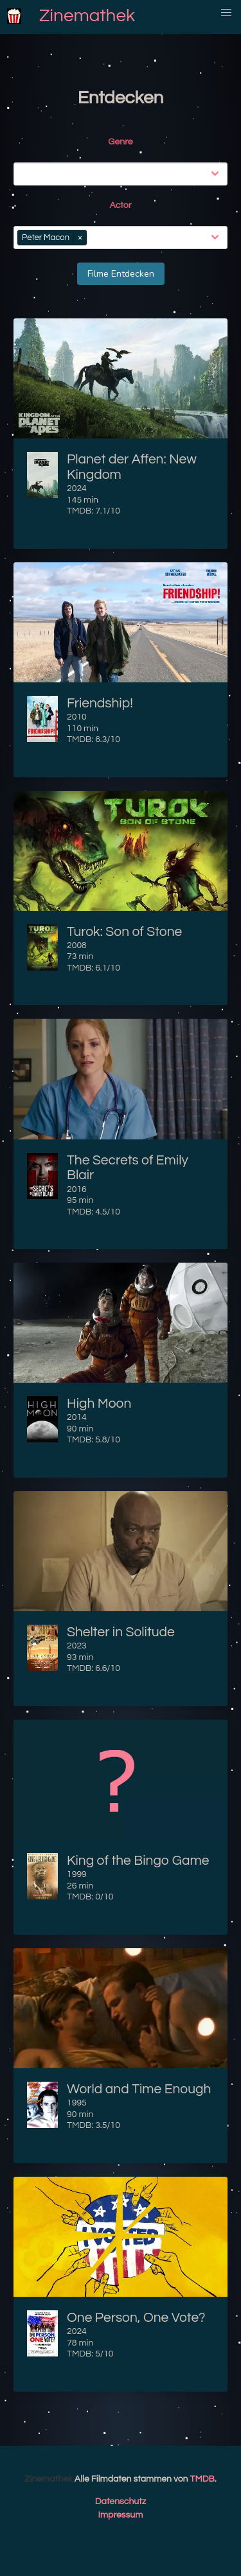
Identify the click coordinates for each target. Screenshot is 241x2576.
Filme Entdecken (120, 274)
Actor (120, 205)
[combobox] (123, 174)
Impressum (120, 2515)
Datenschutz (121, 2501)
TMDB (202, 2479)
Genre (120, 141)
